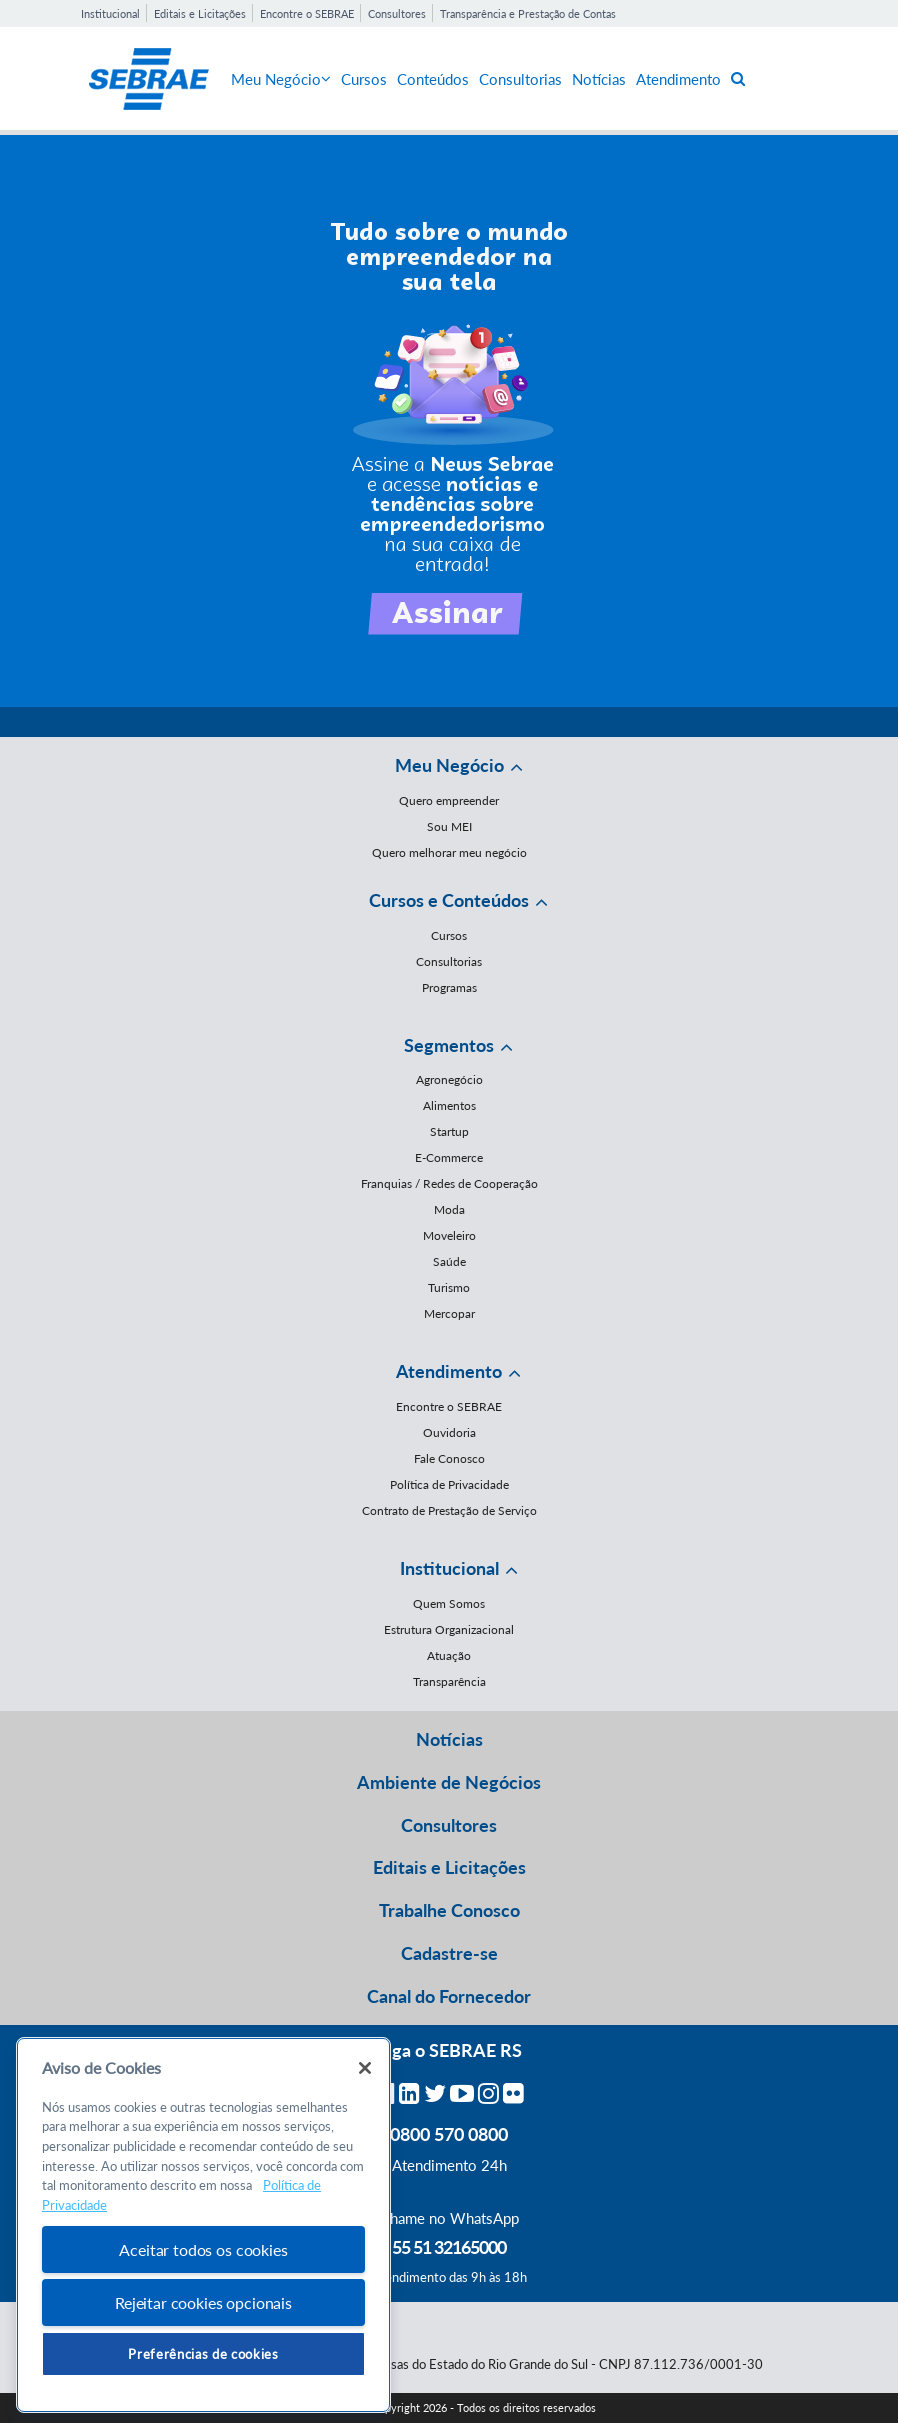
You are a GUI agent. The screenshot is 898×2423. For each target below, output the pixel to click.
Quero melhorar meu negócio (449, 852)
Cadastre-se (449, 1953)
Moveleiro (449, 1235)
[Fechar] (365, 2068)
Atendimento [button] (449, 1371)
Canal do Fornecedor (449, 1996)
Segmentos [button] (449, 1045)
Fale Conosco (449, 1458)
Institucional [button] (449, 1568)
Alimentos (449, 1105)
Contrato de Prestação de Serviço (449, 1510)
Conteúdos (433, 79)
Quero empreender (449, 800)
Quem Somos (449, 1603)
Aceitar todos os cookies (203, 2249)
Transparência (449, 1681)
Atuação (449, 1655)
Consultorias (520, 79)
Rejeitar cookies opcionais (203, 2302)
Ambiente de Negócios (449, 1782)
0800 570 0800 (449, 2134)
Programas (449, 987)
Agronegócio (449, 1079)
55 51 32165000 (449, 2247)
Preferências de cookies (203, 2354)
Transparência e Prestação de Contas (528, 13)
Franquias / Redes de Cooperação (449, 1183)
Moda (449, 1209)
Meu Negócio (281, 79)
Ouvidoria (449, 1432)
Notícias (599, 79)
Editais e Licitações (200, 13)
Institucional (110, 13)
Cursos (364, 79)
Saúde (449, 1261)
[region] (203, 2225)
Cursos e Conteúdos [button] (449, 900)
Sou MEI (449, 826)
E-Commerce (449, 1157)
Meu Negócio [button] (449, 765)
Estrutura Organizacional (449, 1629)
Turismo (449, 1287)
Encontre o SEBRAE (307, 13)
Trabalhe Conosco (449, 1910)
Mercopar (449, 1313)
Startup (449, 1131)
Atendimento (678, 79)
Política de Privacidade (449, 1484)
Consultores (397, 13)
